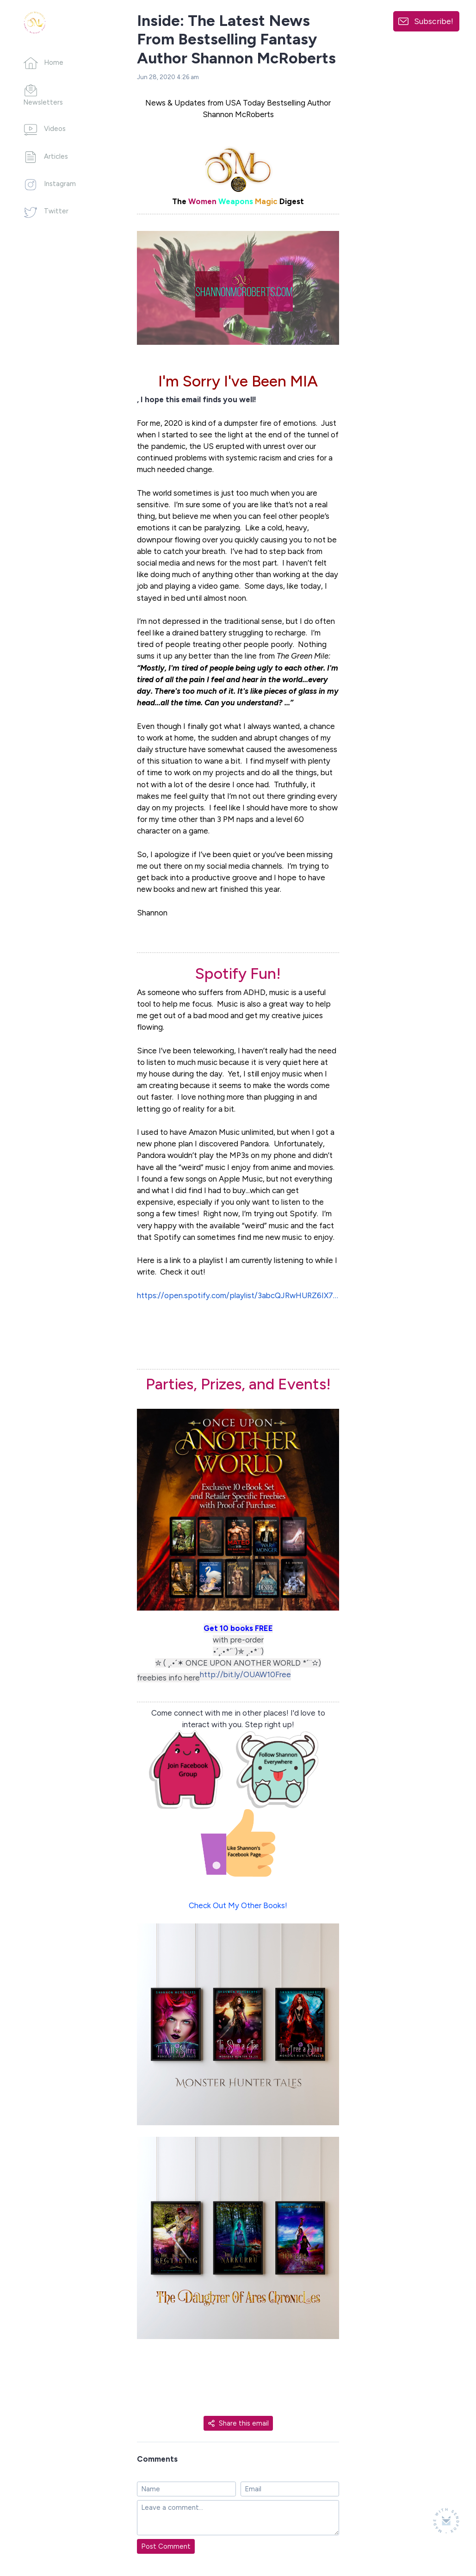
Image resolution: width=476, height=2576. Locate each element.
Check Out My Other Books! (238, 1905)
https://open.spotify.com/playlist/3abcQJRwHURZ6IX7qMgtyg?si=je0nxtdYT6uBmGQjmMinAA (238, 1295)
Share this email (238, 2423)
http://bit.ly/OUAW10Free (245, 1674)
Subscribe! (433, 21)
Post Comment (166, 2546)
